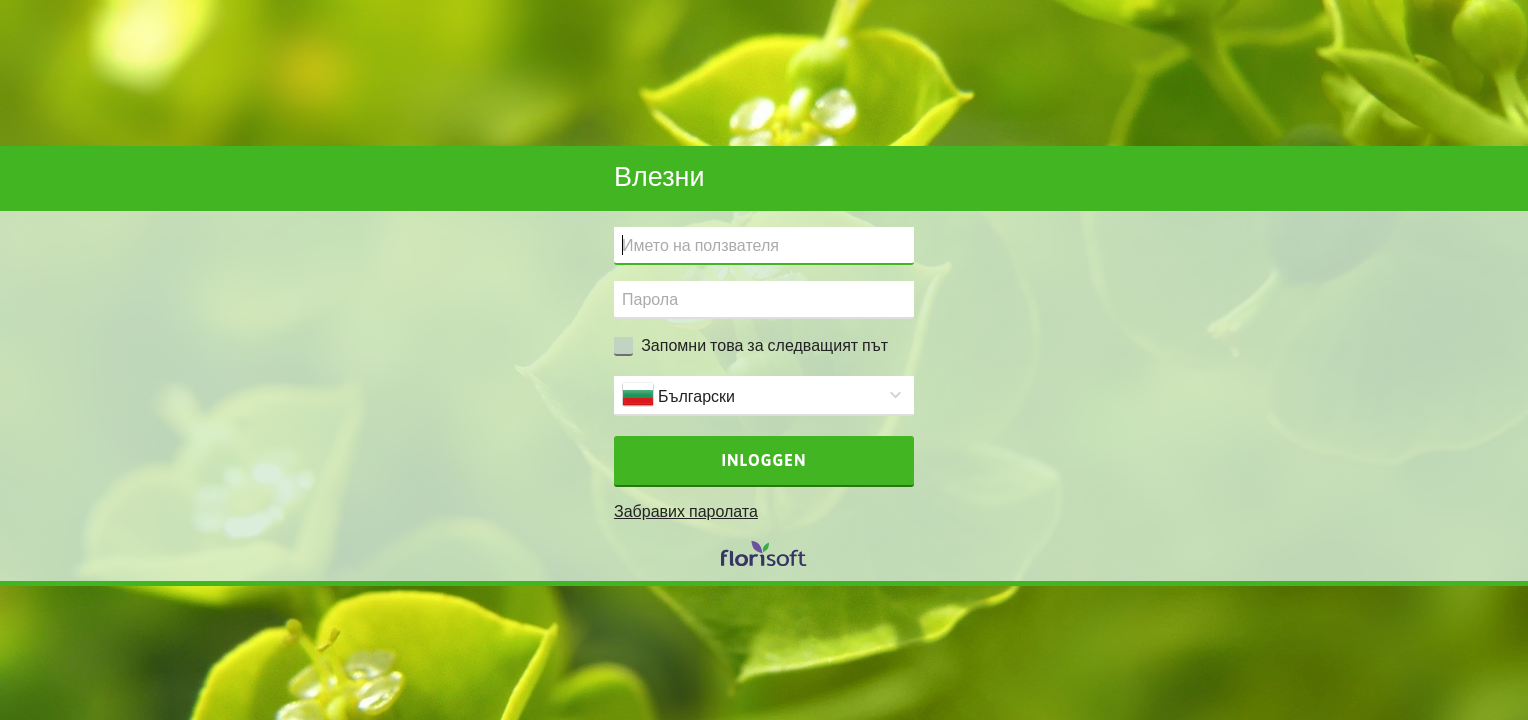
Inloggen (764, 460)
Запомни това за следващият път (764, 345)
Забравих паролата (686, 511)
